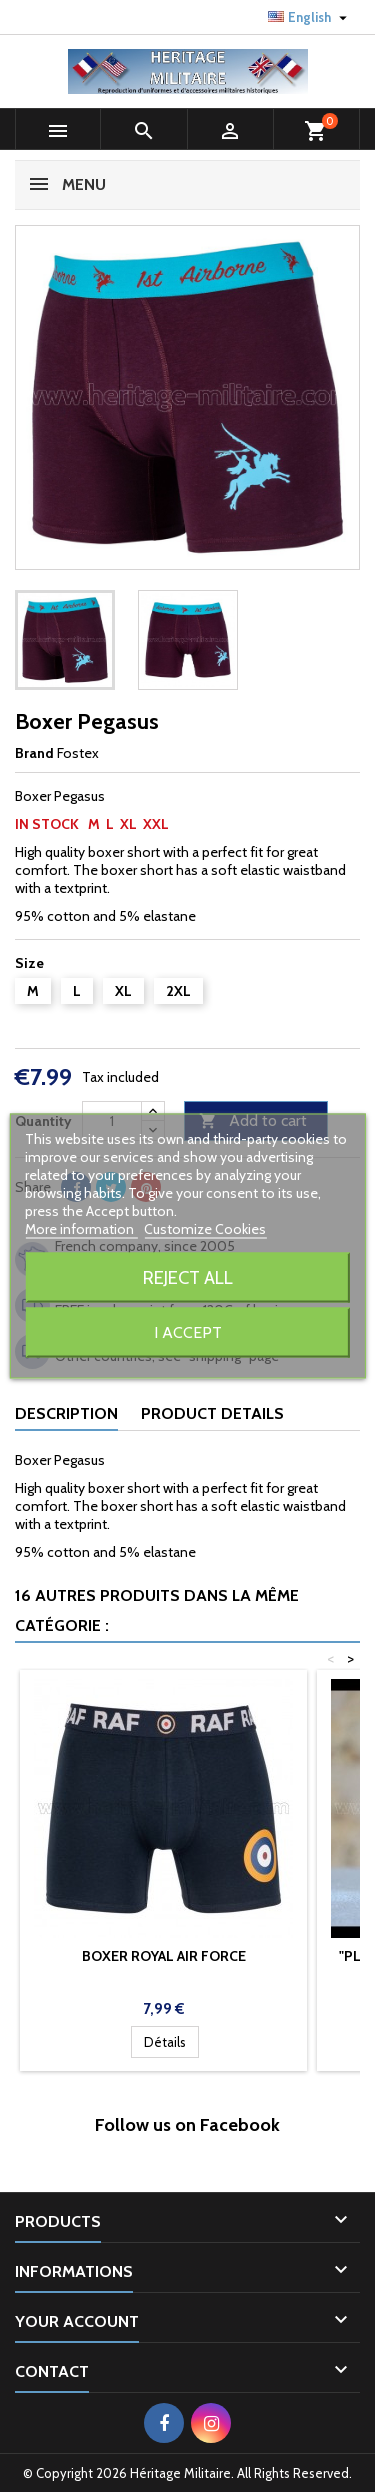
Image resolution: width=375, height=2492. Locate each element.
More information (81, 1229)
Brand (34, 753)
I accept (188, 1332)
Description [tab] (66, 1413)
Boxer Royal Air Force (164, 1956)
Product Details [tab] (212, 1413)
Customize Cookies (205, 1229)
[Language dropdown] (310, 17)
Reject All (188, 1277)
